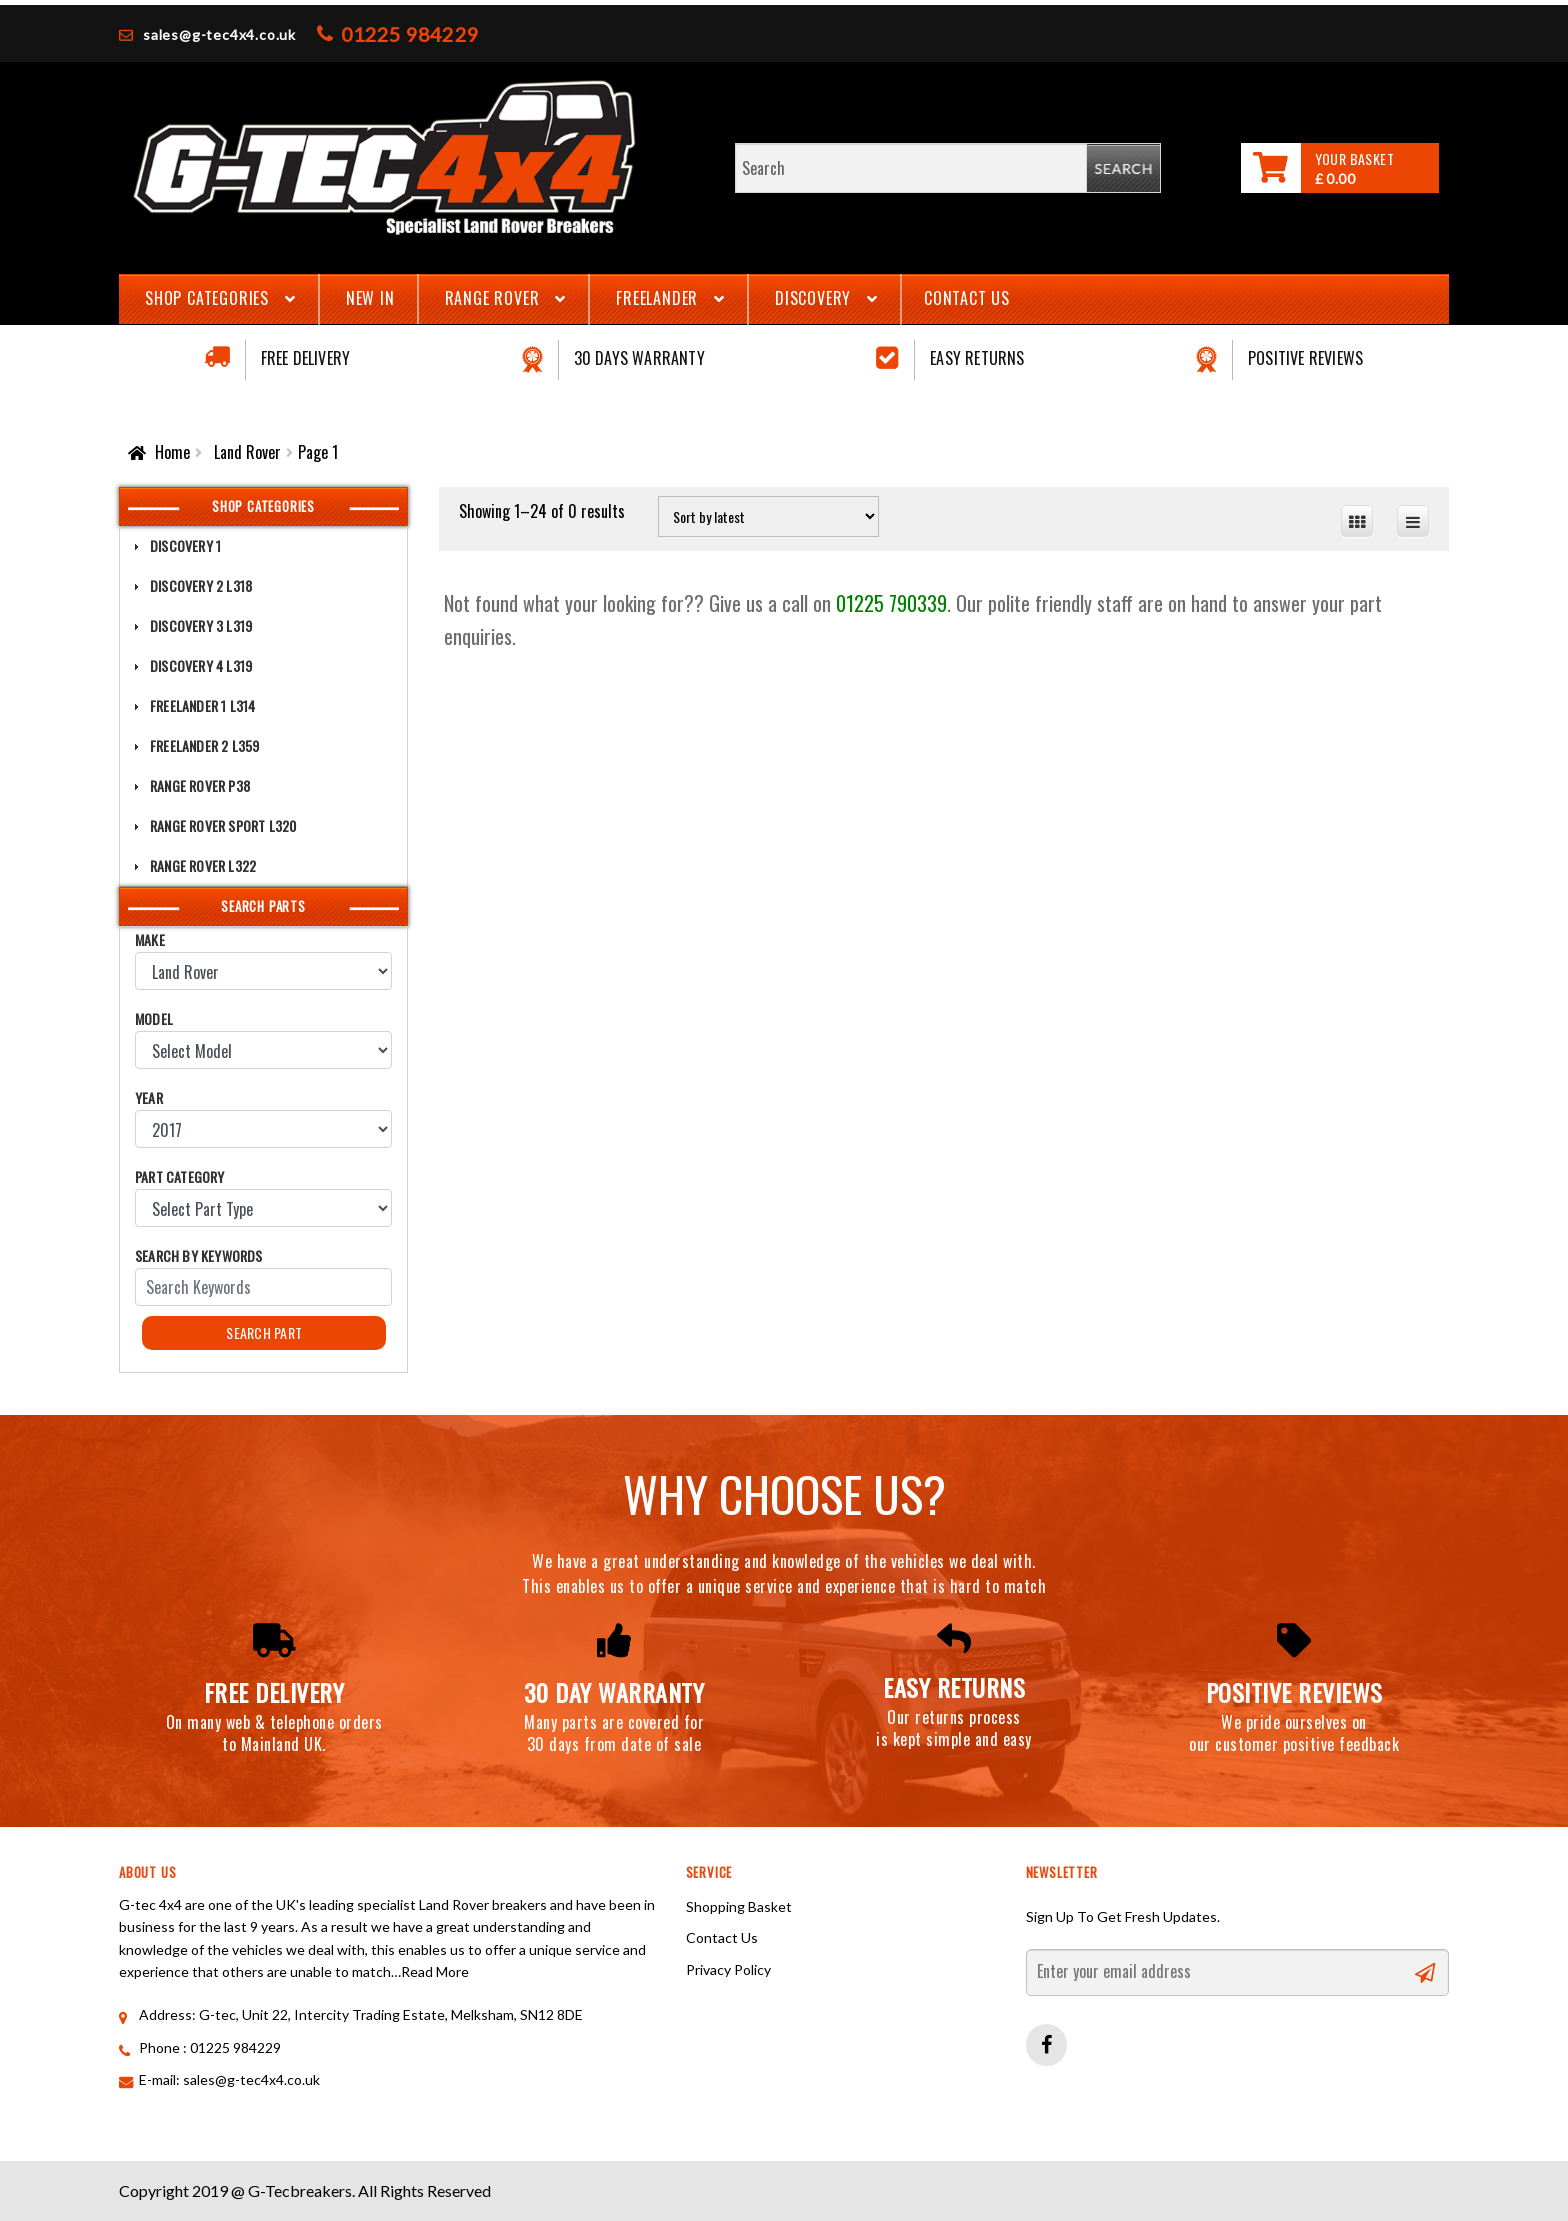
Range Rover (492, 298)
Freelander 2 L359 (204, 745)
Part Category (180, 1176)
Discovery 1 (185, 545)
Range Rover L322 (203, 865)
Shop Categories (207, 298)
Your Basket (1354, 158)
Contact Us (967, 298)
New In (370, 298)
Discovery (813, 298)
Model (154, 1018)
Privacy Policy (728, 1969)
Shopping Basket (739, 1906)
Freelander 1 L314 (202, 705)
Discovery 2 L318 (201, 585)
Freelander (657, 298)
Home (172, 452)
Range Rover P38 (200, 785)
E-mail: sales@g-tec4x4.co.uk (229, 2079)
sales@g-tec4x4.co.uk (219, 34)
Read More (435, 1971)
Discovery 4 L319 (201, 665)
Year (149, 1097)
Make (150, 939)
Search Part (264, 1332)
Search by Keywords (199, 1255)
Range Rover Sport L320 (223, 825)
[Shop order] (768, 516)
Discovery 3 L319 (201, 625)
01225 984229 (410, 34)
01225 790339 (891, 603)
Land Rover (247, 452)
